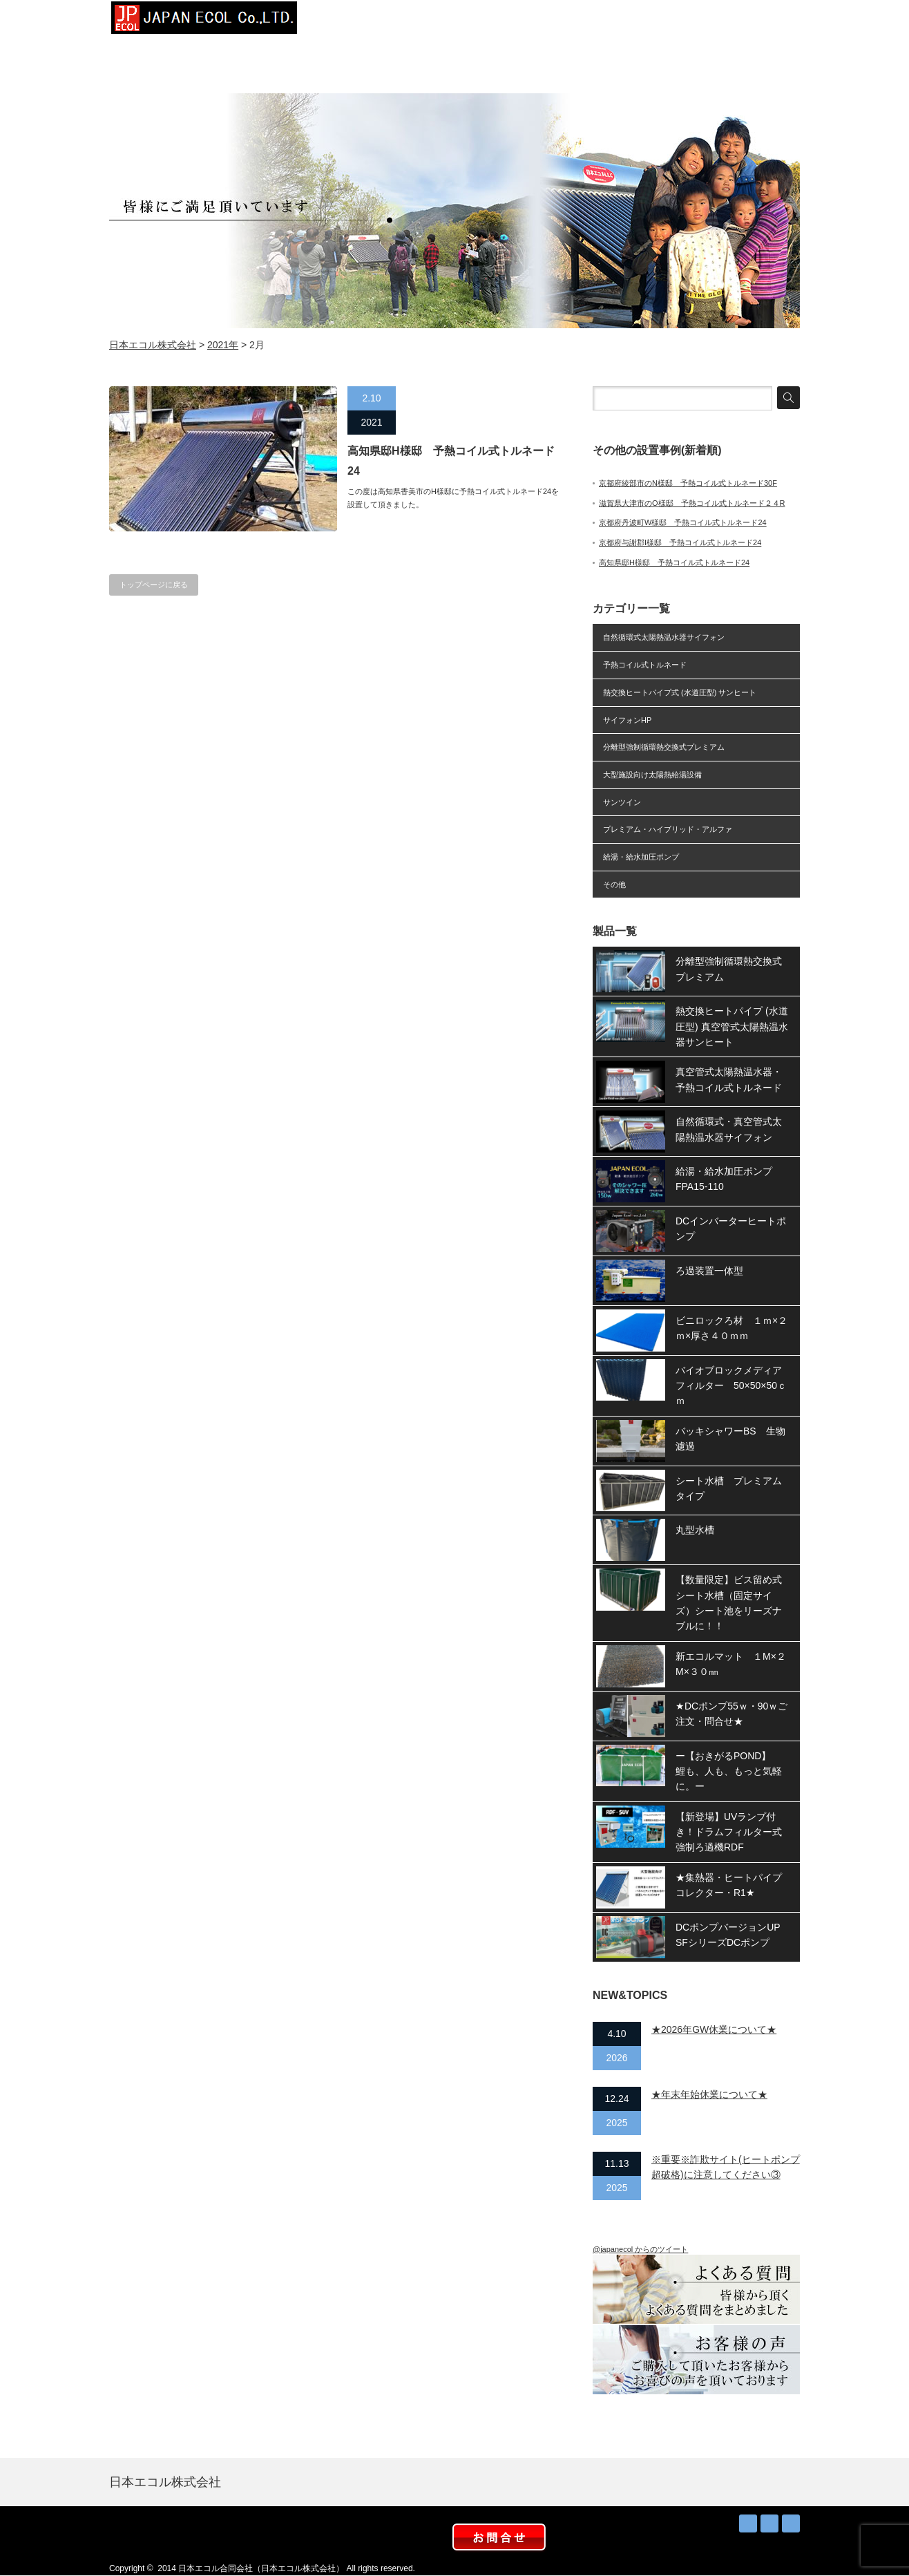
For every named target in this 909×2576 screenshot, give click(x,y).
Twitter (769, 2523)
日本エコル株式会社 (152, 344)
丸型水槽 (695, 1529)
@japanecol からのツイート (640, 2249)
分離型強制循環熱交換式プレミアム (664, 747)
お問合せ (765, 21)
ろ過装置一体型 (709, 1270)
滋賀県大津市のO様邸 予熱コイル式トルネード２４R (692, 503)
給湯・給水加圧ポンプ (641, 857)
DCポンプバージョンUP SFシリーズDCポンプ (733, 1935)
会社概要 (420, 21)
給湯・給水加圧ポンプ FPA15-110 (729, 1179)
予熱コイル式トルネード (645, 665)
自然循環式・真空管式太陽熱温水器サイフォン (729, 1129)
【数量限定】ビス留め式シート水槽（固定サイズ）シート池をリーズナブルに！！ (729, 1602)
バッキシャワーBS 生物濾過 (730, 1439)
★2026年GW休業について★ (713, 2029)
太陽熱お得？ (558, 21)
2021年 (222, 344)
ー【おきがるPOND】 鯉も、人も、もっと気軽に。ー (729, 1771)
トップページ (351, 21)
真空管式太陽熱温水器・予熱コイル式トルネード (729, 1079)
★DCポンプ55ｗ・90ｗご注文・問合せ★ (731, 1714)
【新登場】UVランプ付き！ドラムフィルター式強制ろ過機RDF (729, 1832)
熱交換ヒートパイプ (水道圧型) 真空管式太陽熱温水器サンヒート (732, 1026)
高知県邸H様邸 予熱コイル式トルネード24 (451, 461)
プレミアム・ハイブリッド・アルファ (667, 829)
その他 (614, 884)
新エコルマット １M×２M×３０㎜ (731, 1664)
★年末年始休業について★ (709, 2094)
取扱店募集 (696, 21)
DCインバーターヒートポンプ (731, 1228)
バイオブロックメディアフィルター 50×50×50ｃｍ (731, 1386)
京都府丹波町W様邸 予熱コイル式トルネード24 (683, 522)
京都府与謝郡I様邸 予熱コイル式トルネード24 (680, 542)
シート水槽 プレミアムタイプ (729, 1488)
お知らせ (627, 21)
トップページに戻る (153, 584)
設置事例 (489, 21)
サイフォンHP (627, 720)
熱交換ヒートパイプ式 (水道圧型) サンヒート (679, 692)
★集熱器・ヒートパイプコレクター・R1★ (729, 1885)
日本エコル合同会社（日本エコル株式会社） (261, 2568)
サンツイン (622, 802)
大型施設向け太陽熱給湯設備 (652, 774)
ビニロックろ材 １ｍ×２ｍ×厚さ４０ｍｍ (731, 1328)
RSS (748, 2523)
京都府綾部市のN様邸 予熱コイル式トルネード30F (688, 483)
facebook (791, 2523)
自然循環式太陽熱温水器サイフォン (664, 637)
